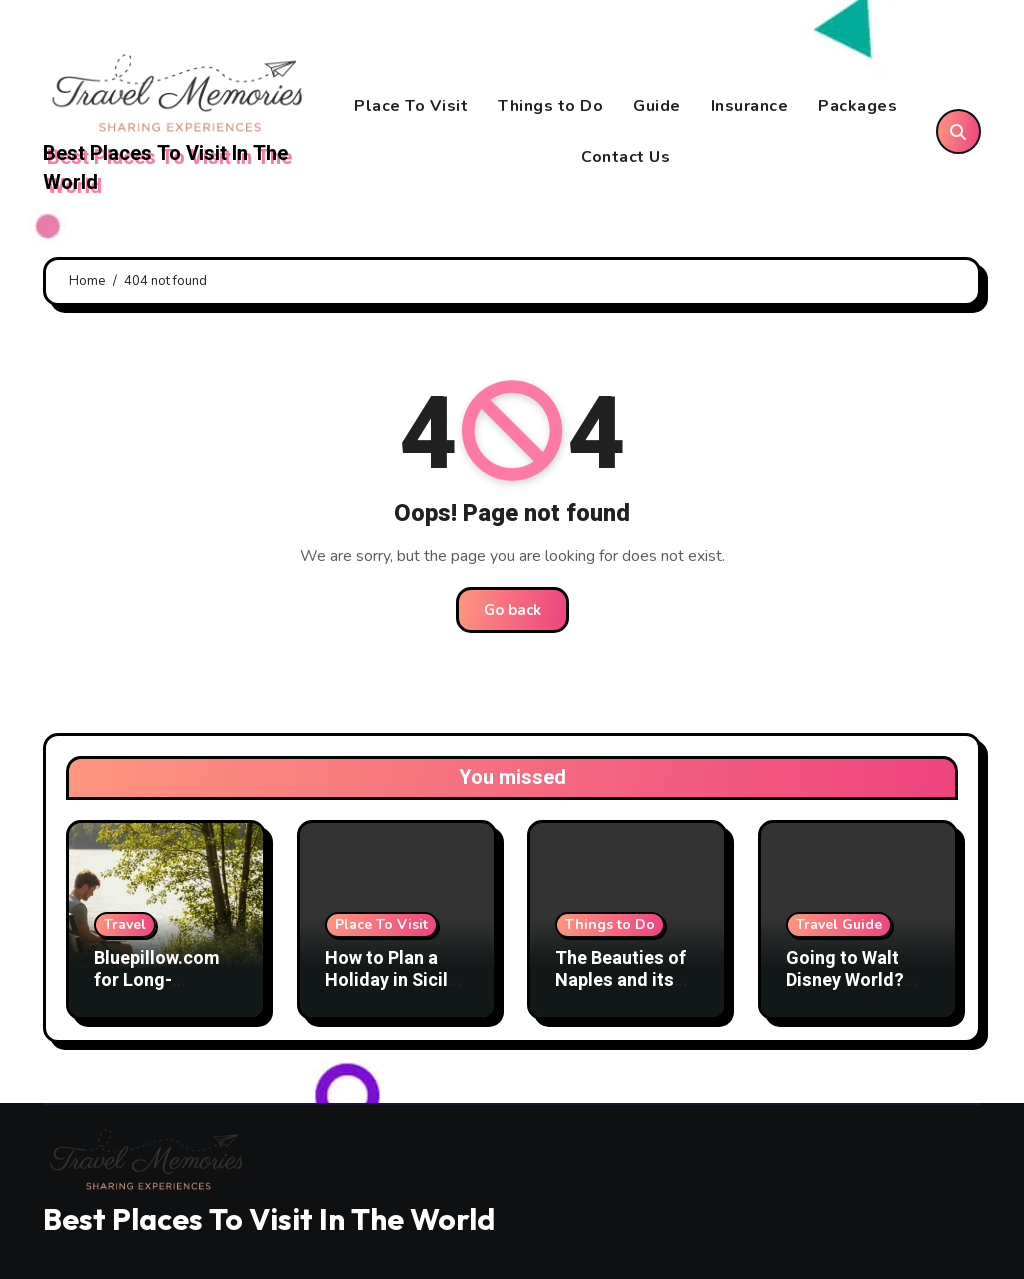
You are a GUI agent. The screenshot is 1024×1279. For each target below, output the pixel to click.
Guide (657, 106)
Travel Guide (839, 924)
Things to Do (550, 106)
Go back (512, 610)
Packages (857, 106)
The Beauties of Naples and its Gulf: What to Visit (620, 991)
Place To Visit (411, 106)
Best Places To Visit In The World (165, 167)
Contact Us (625, 157)
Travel (125, 924)
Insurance (750, 106)
